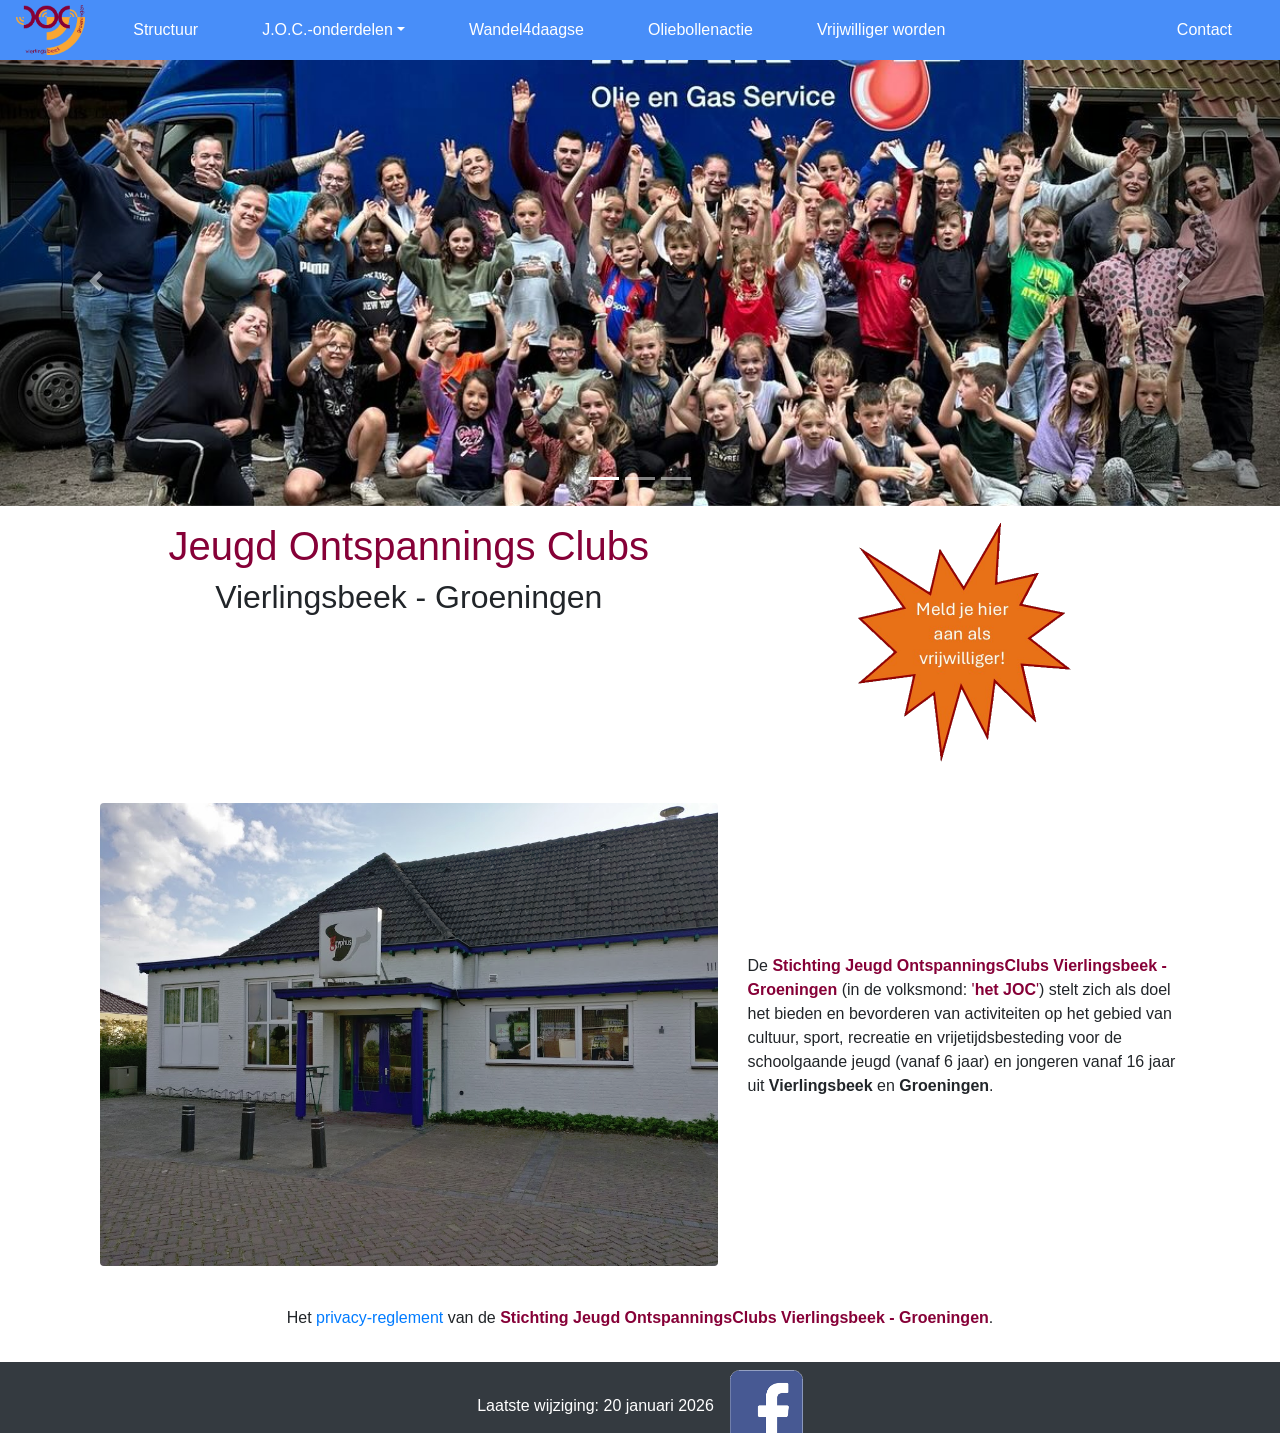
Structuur (165, 29)
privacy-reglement (379, 1317)
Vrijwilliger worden (881, 29)
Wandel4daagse (526, 29)
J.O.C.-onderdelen (327, 29)
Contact (1204, 29)
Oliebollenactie (700, 29)
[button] (96, 281)
